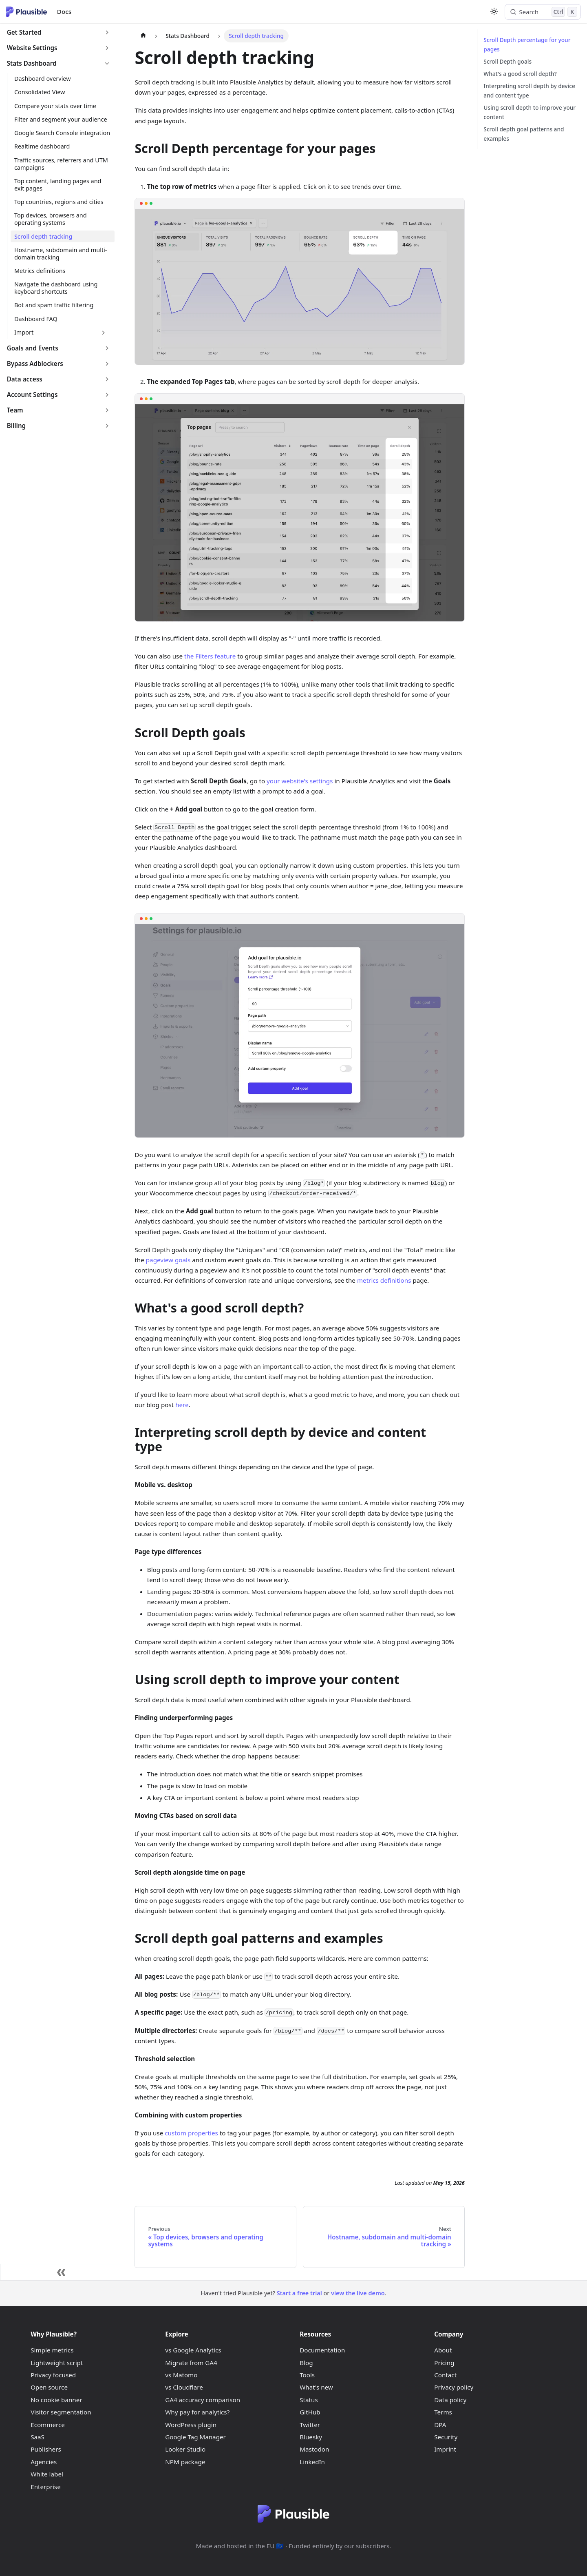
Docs (64, 11)
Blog (306, 2363)
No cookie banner (56, 2400)
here (182, 1405)
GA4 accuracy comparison (202, 2400)
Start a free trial (299, 2293)
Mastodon (314, 2449)
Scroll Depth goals (507, 61)
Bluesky (311, 2437)
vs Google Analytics (193, 2350)
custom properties (191, 2133)
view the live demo (358, 2293)
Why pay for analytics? (197, 2412)
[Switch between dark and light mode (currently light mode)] (494, 11)
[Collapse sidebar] (61, 2272)
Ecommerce (48, 2425)
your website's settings (300, 781)
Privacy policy (453, 2387)
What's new (316, 2387)
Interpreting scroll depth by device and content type (529, 90)
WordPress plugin (190, 2425)
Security (445, 2437)
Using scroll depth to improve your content (529, 112)
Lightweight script (57, 2363)
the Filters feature (210, 656)
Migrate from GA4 (191, 2363)
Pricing (444, 2363)
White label (47, 2474)
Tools (307, 2375)
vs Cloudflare (184, 2387)
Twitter (310, 2425)
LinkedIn (312, 2462)
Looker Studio (185, 2449)
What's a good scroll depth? (519, 74)
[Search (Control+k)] (543, 12)
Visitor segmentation (61, 2412)
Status (309, 2400)
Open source (49, 2387)
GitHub (310, 2412)
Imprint (445, 2449)
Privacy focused (53, 2375)
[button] (59, 33)
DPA (440, 2425)
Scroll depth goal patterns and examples (523, 133)
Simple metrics (52, 2350)
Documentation (322, 2350)
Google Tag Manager (195, 2437)
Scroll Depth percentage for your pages (526, 44)
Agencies (44, 2462)
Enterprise (46, 2487)
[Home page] (143, 35)
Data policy (450, 2400)
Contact (445, 2375)
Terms (443, 2412)
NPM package (185, 2462)
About (443, 2350)
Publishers (46, 2449)
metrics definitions (384, 1280)
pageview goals (168, 1260)
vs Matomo (181, 2375)
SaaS (37, 2437)
